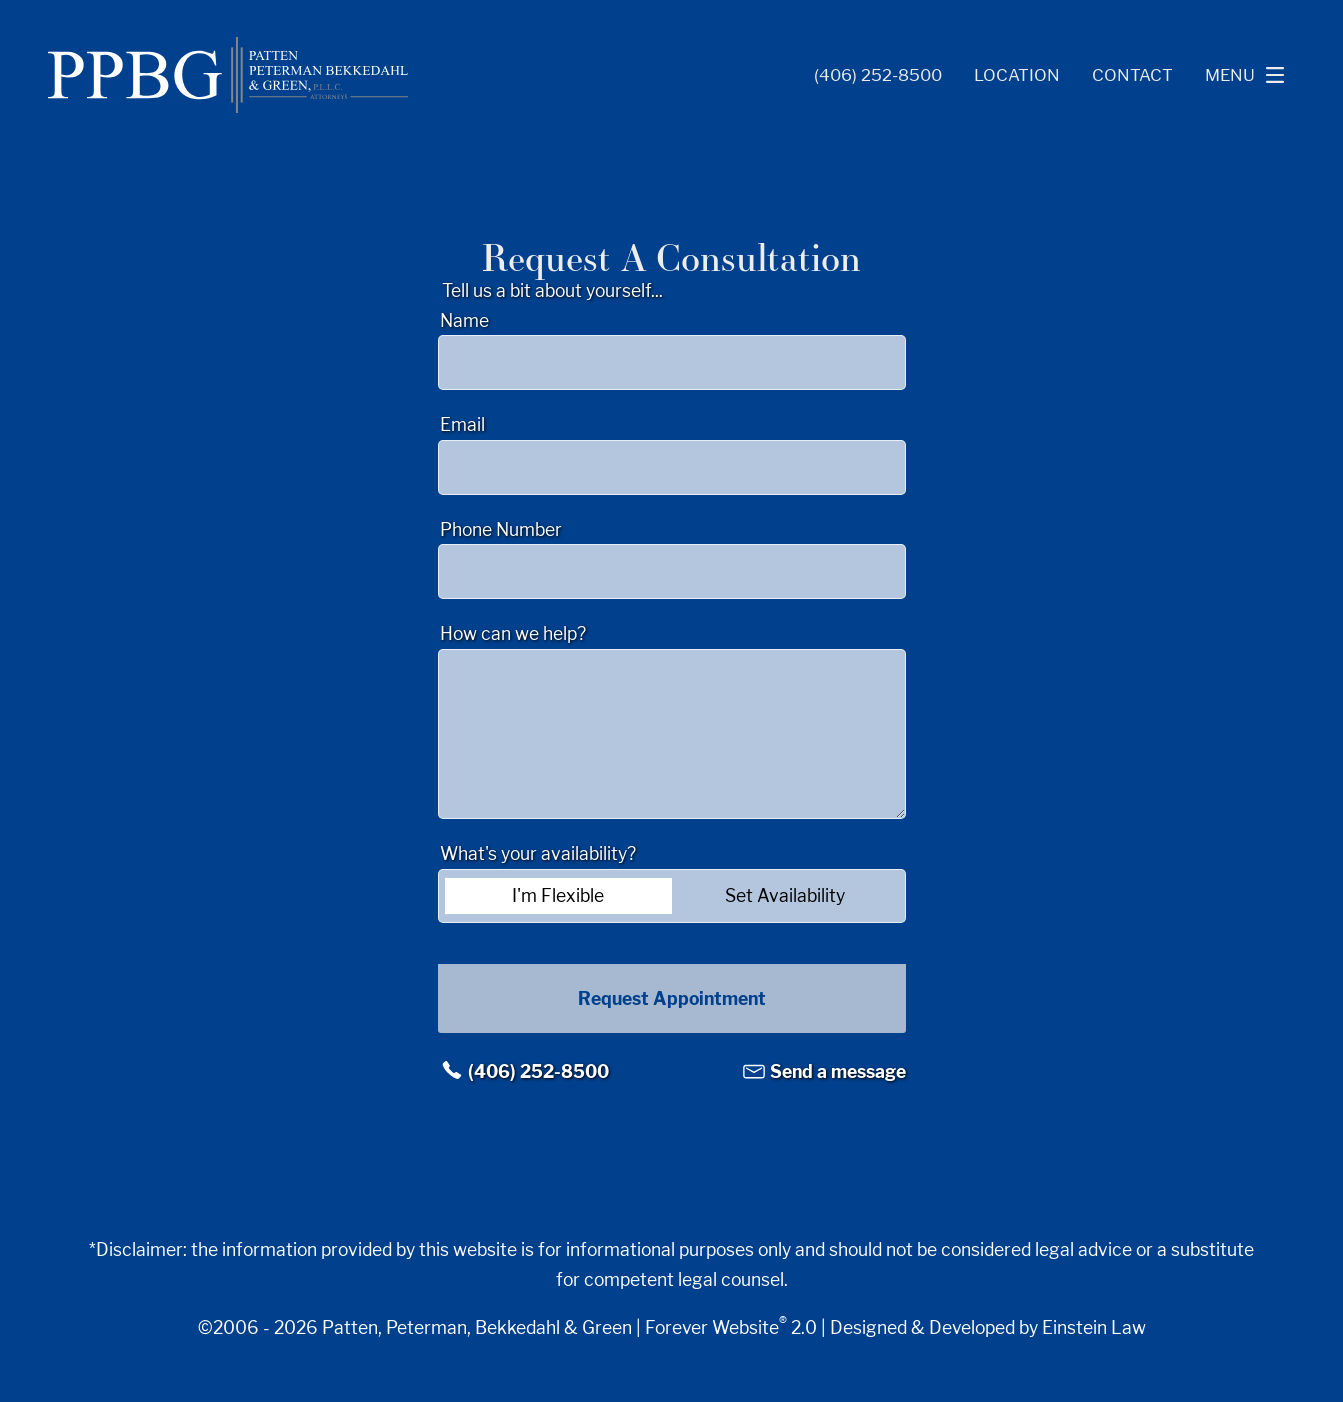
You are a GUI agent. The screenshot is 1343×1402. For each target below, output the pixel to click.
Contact (1132, 75)
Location (1017, 75)
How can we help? (513, 633)
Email (462, 424)
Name (464, 320)
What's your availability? (538, 853)
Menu (1250, 75)
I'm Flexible (558, 895)
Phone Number (501, 529)
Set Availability (785, 895)
